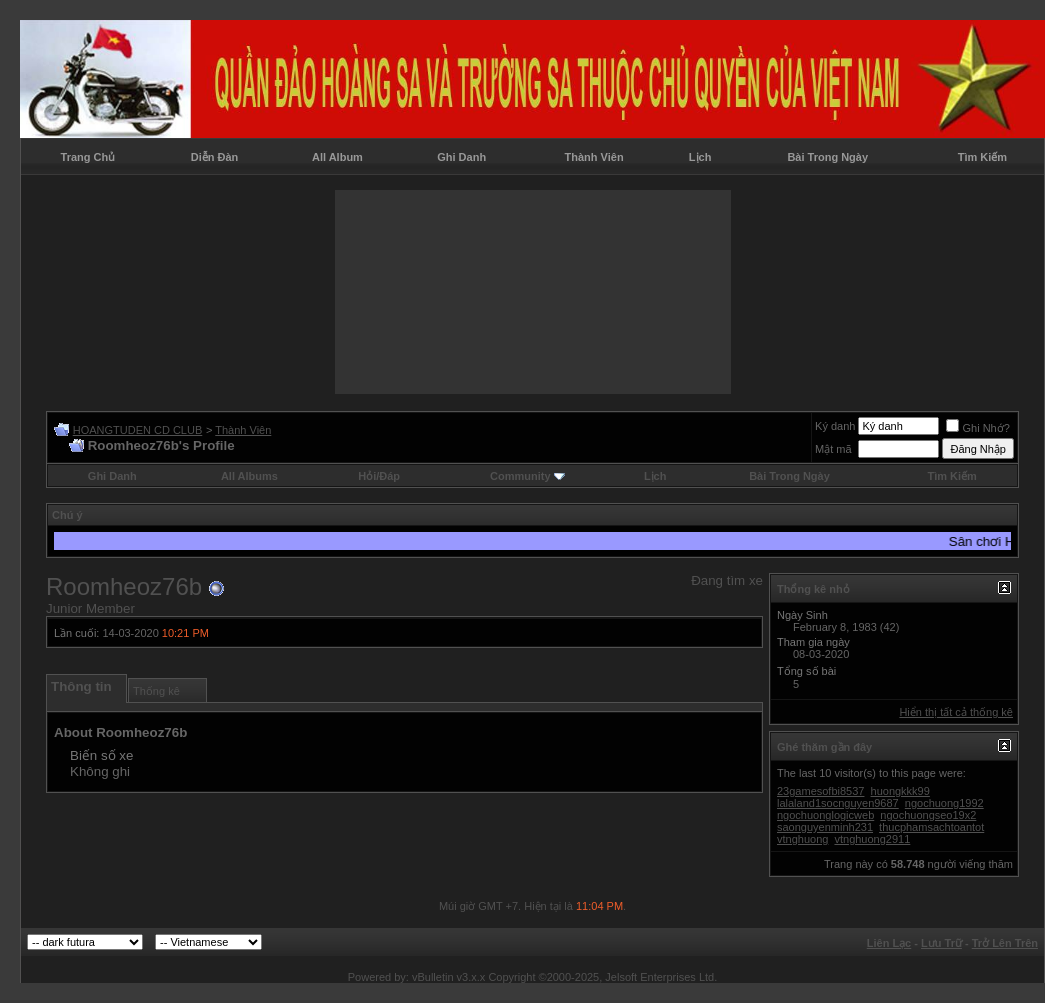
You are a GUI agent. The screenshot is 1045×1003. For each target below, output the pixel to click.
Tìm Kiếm (982, 157)
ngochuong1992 (944, 803)
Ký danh (835, 426)
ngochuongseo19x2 (928, 815)
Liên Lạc (889, 943)
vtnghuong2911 (872, 839)
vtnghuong (802, 839)
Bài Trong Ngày (827, 157)
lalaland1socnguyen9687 (838, 803)
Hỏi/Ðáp (379, 476)
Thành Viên (594, 157)
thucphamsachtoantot (931, 827)
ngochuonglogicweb (825, 815)
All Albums (249, 476)
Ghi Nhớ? (977, 428)
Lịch (700, 157)
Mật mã (833, 449)
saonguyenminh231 (825, 827)
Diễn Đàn (215, 157)
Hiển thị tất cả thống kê (956, 712)
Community (527, 476)
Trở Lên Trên (1005, 943)
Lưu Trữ (941, 943)
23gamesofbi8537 (820, 791)
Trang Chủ (88, 157)
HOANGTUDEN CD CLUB (138, 430)
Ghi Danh (461, 157)
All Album (337, 157)
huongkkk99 (900, 791)
